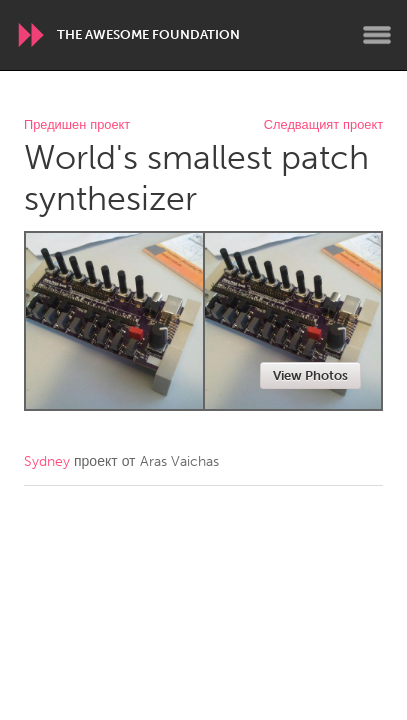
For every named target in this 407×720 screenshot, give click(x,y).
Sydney (47, 461)
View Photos (310, 375)
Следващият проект (323, 125)
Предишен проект (77, 125)
